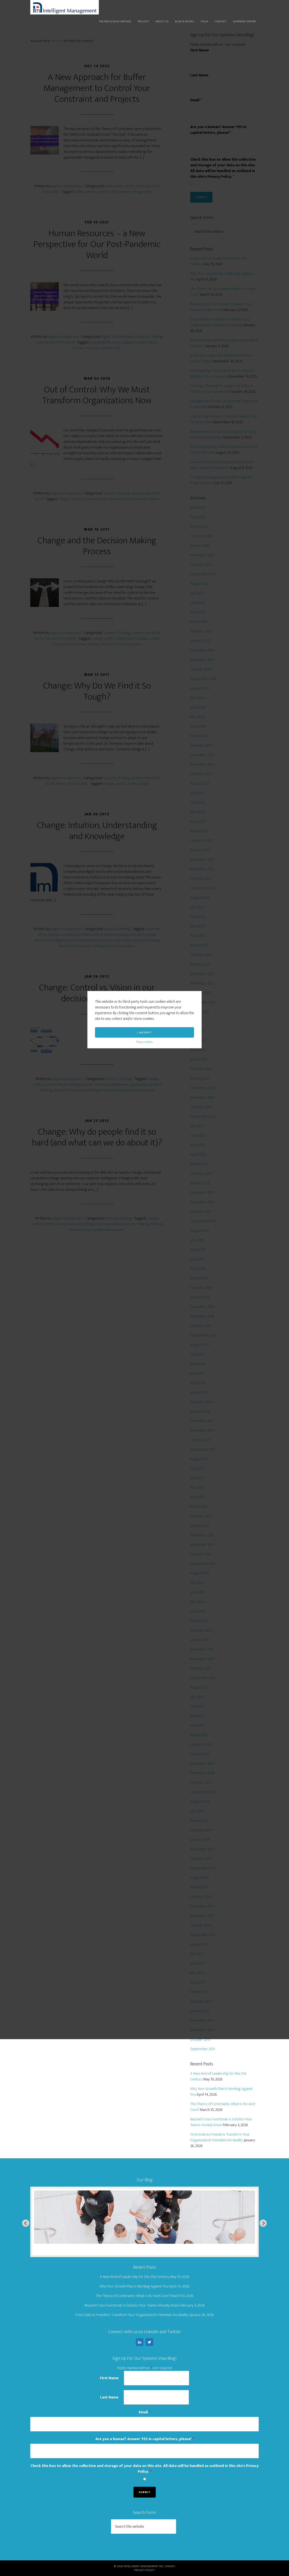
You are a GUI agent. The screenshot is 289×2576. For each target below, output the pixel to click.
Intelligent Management (64, 7)
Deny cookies (144, 1310)
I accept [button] (144, 1301)
